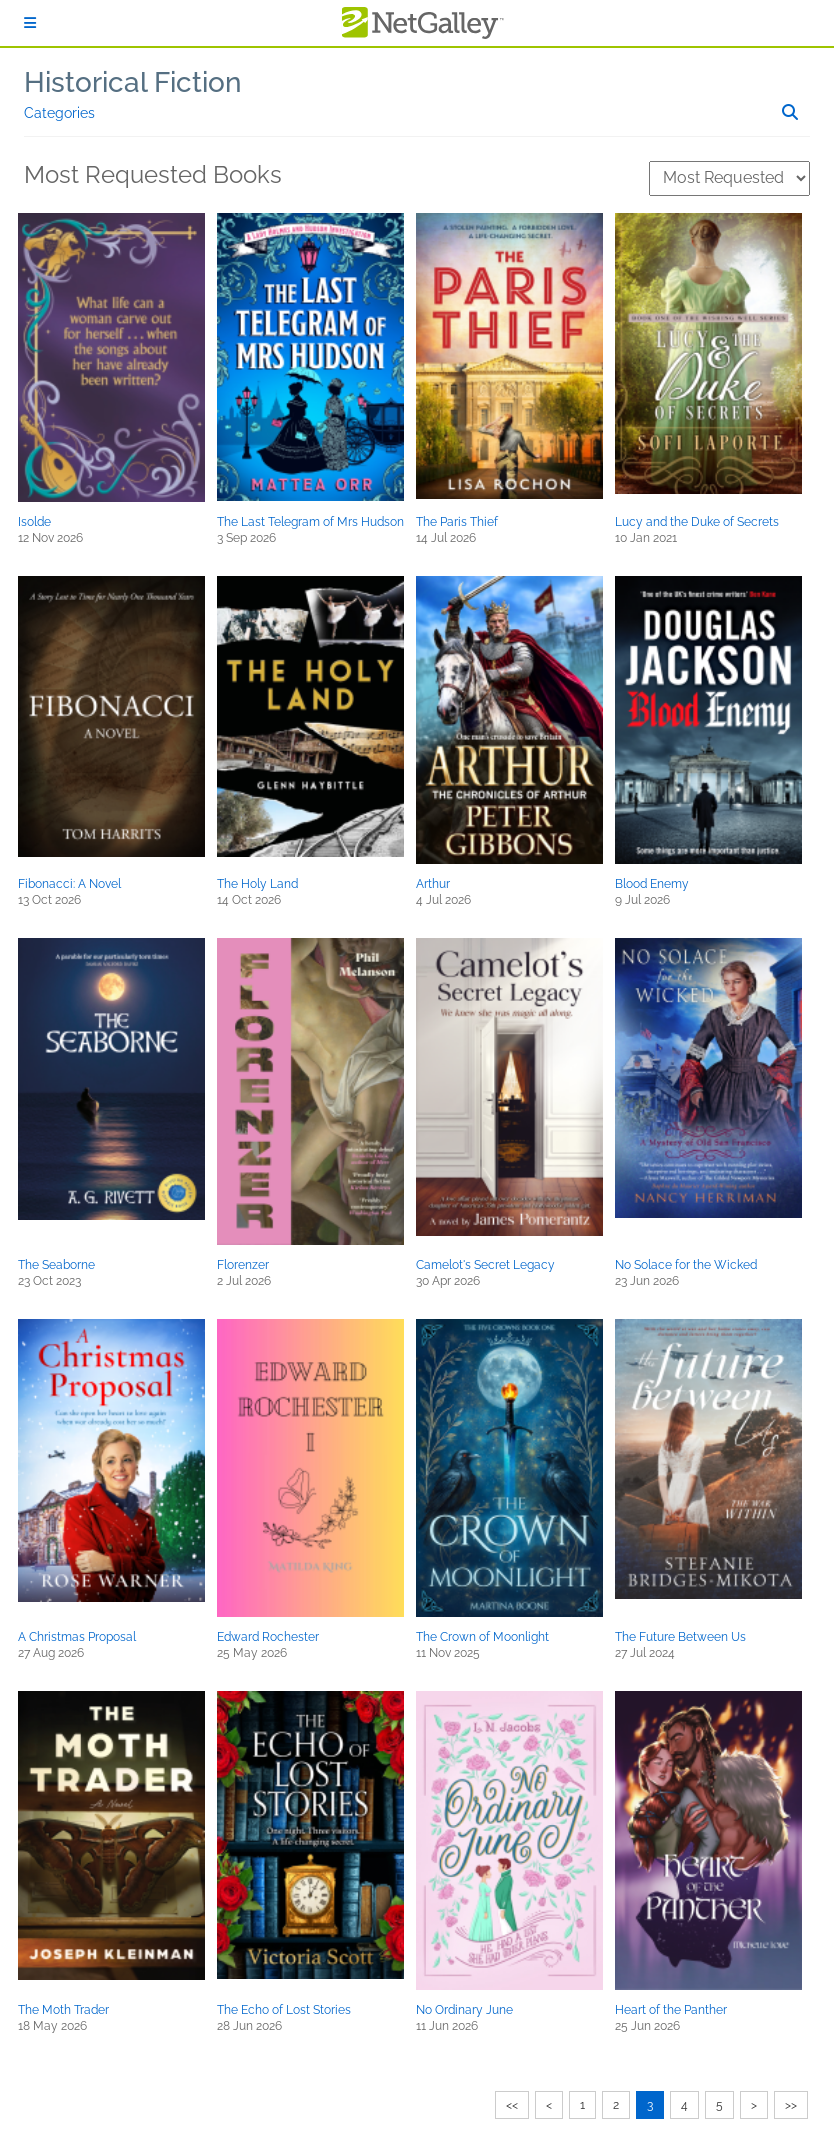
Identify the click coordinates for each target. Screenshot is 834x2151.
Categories (59, 113)
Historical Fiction (133, 82)
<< (512, 2105)
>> (791, 2105)
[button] (111, 357)
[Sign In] (30, 23)
